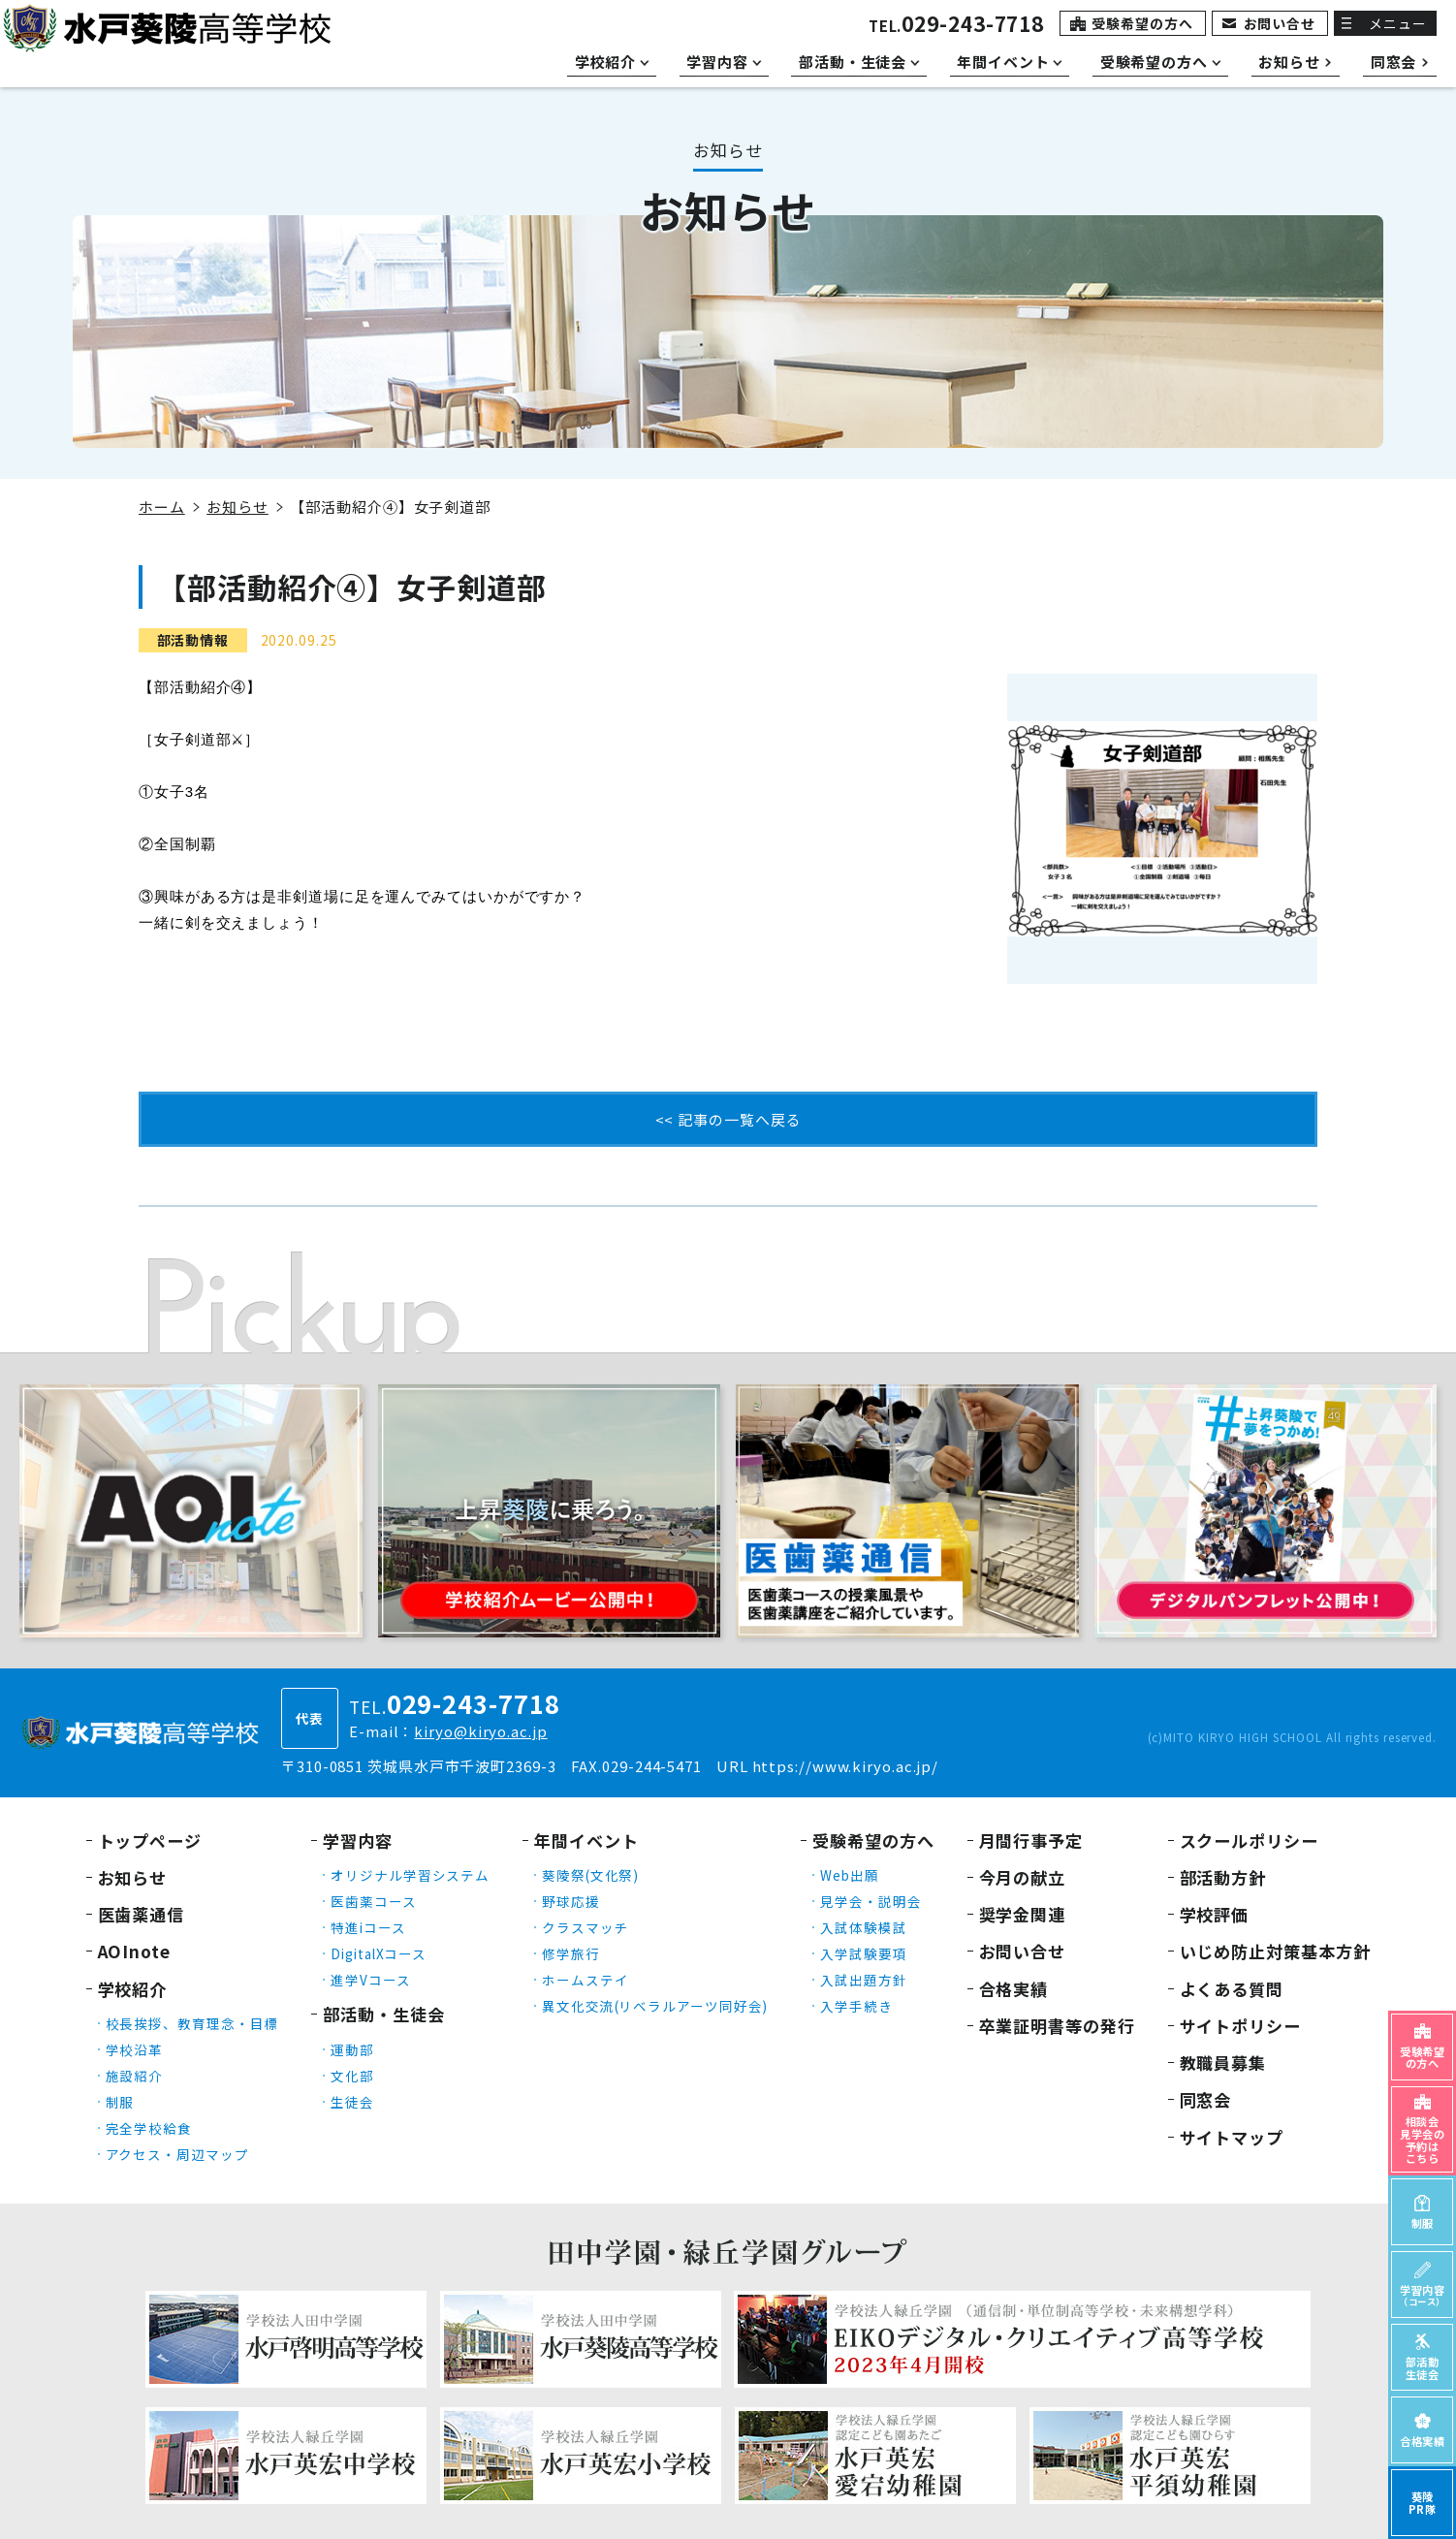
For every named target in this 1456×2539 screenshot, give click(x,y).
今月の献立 (1022, 1877)
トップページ (150, 1840)
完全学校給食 (149, 2128)
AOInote (134, 1951)
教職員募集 (1223, 2062)
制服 (120, 2101)
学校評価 (1215, 1914)
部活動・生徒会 (383, 2014)
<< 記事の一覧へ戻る (728, 1119)
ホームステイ (585, 1979)
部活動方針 (1223, 1877)
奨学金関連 (1022, 1914)
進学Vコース (370, 1979)
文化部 (352, 2075)
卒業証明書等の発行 (1057, 2026)
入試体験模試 (863, 1927)
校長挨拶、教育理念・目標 (192, 2023)
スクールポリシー (1249, 1840)
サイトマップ (1231, 2137)
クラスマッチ (585, 1927)
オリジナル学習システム (410, 1875)
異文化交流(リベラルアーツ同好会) (655, 2005)
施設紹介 (135, 2075)
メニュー (1398, 23)
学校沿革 (135, 2049)
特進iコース (368, 1927)
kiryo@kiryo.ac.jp (480, 1731)
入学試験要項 (863, 1953)
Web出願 (849, 1875)
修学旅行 (571, 1953)
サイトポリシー (1240, 2026)
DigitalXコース (379, 1953)
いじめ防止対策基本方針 (1275, 1951)
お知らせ (237, 506)
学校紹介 (133, 1989)
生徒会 (352, 2101)
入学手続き (856, 2005)
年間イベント (586, 1840)
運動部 (352, 2049)
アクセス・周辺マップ (177, 2154)
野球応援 (571, 1901)
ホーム (162, 506)
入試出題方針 (863, 1979)
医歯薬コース (373, 1901)
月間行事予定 (1031, 1840)
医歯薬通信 (141, 1914)
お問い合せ (1280, 23)
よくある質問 (1231, 1989)
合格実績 (1014, 1989)
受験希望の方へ (1142, 23)
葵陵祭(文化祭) (590, 1875)
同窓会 (1206, 2099)
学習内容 (358, 1840)
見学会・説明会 (870, 1901)
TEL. (956, 26)
